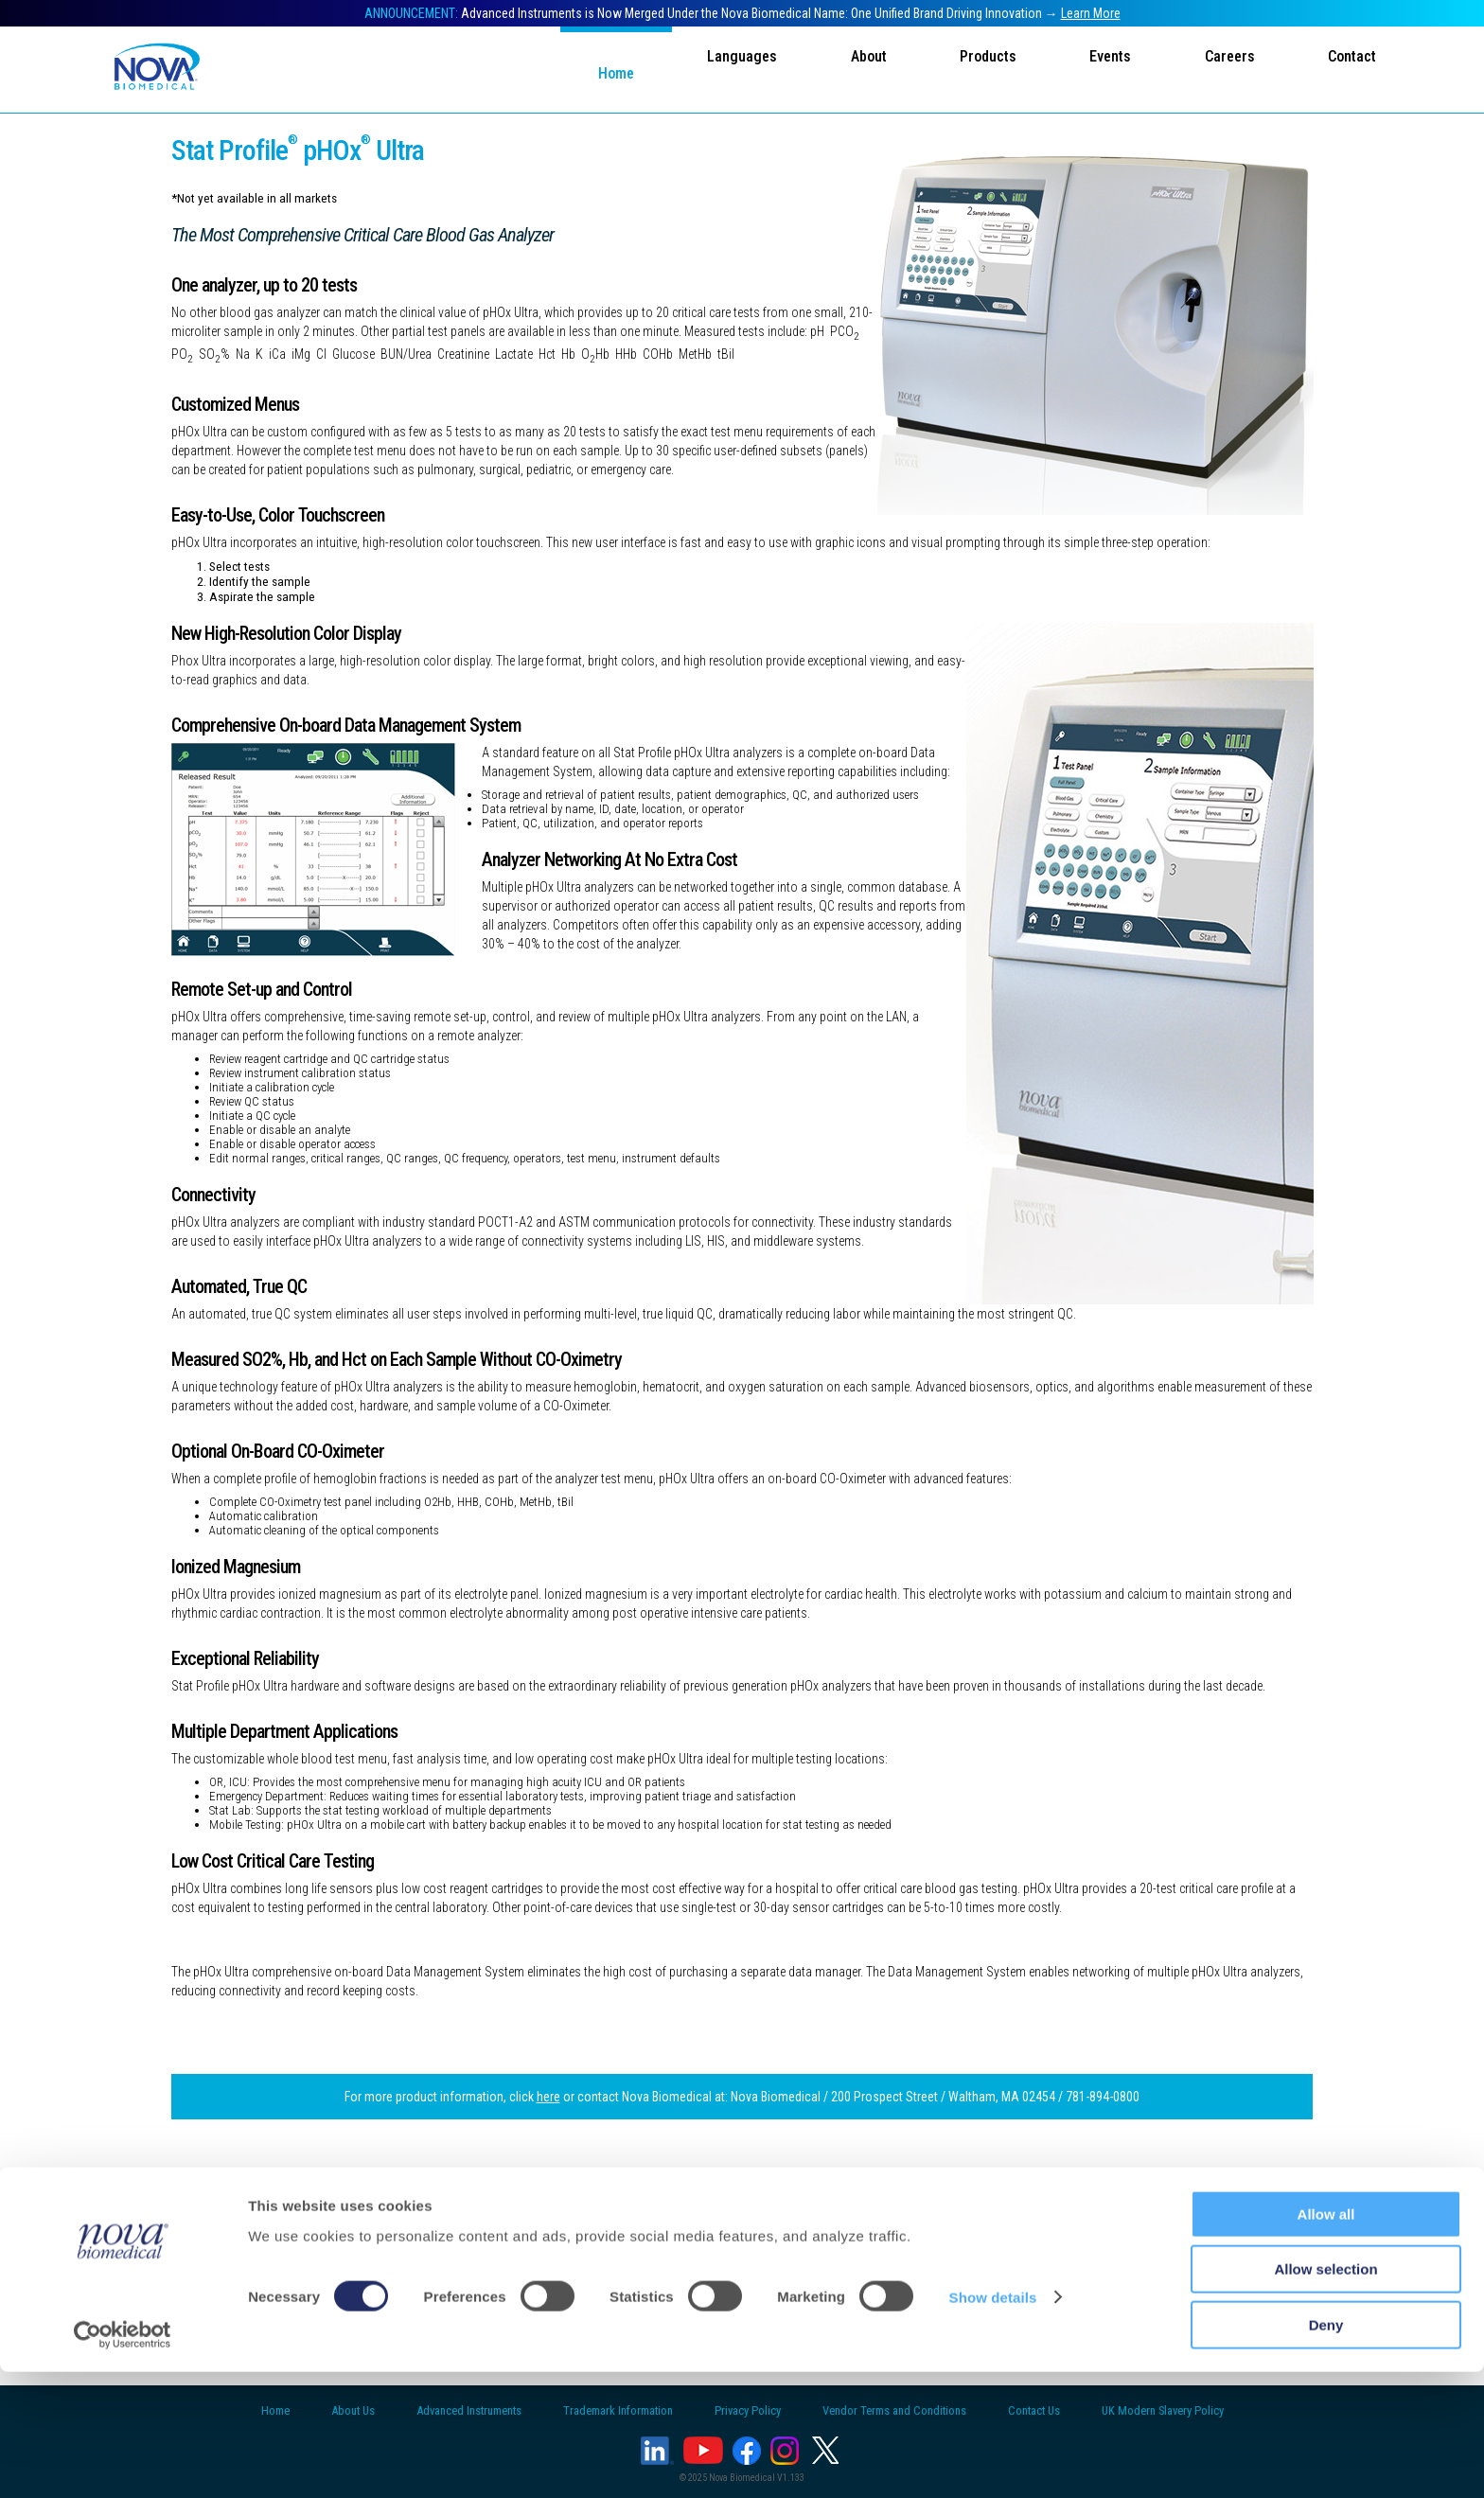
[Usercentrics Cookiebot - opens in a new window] (122, 2461)
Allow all (1326, 2340)
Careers (1227, 68)
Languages (730, 68)
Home (601, 73)
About (858, 68)
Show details (993, 2424)
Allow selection (1325, 2396)
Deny (1326, 2451)
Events (1105, 68)
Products (980, 68)
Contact (1352, 68)
